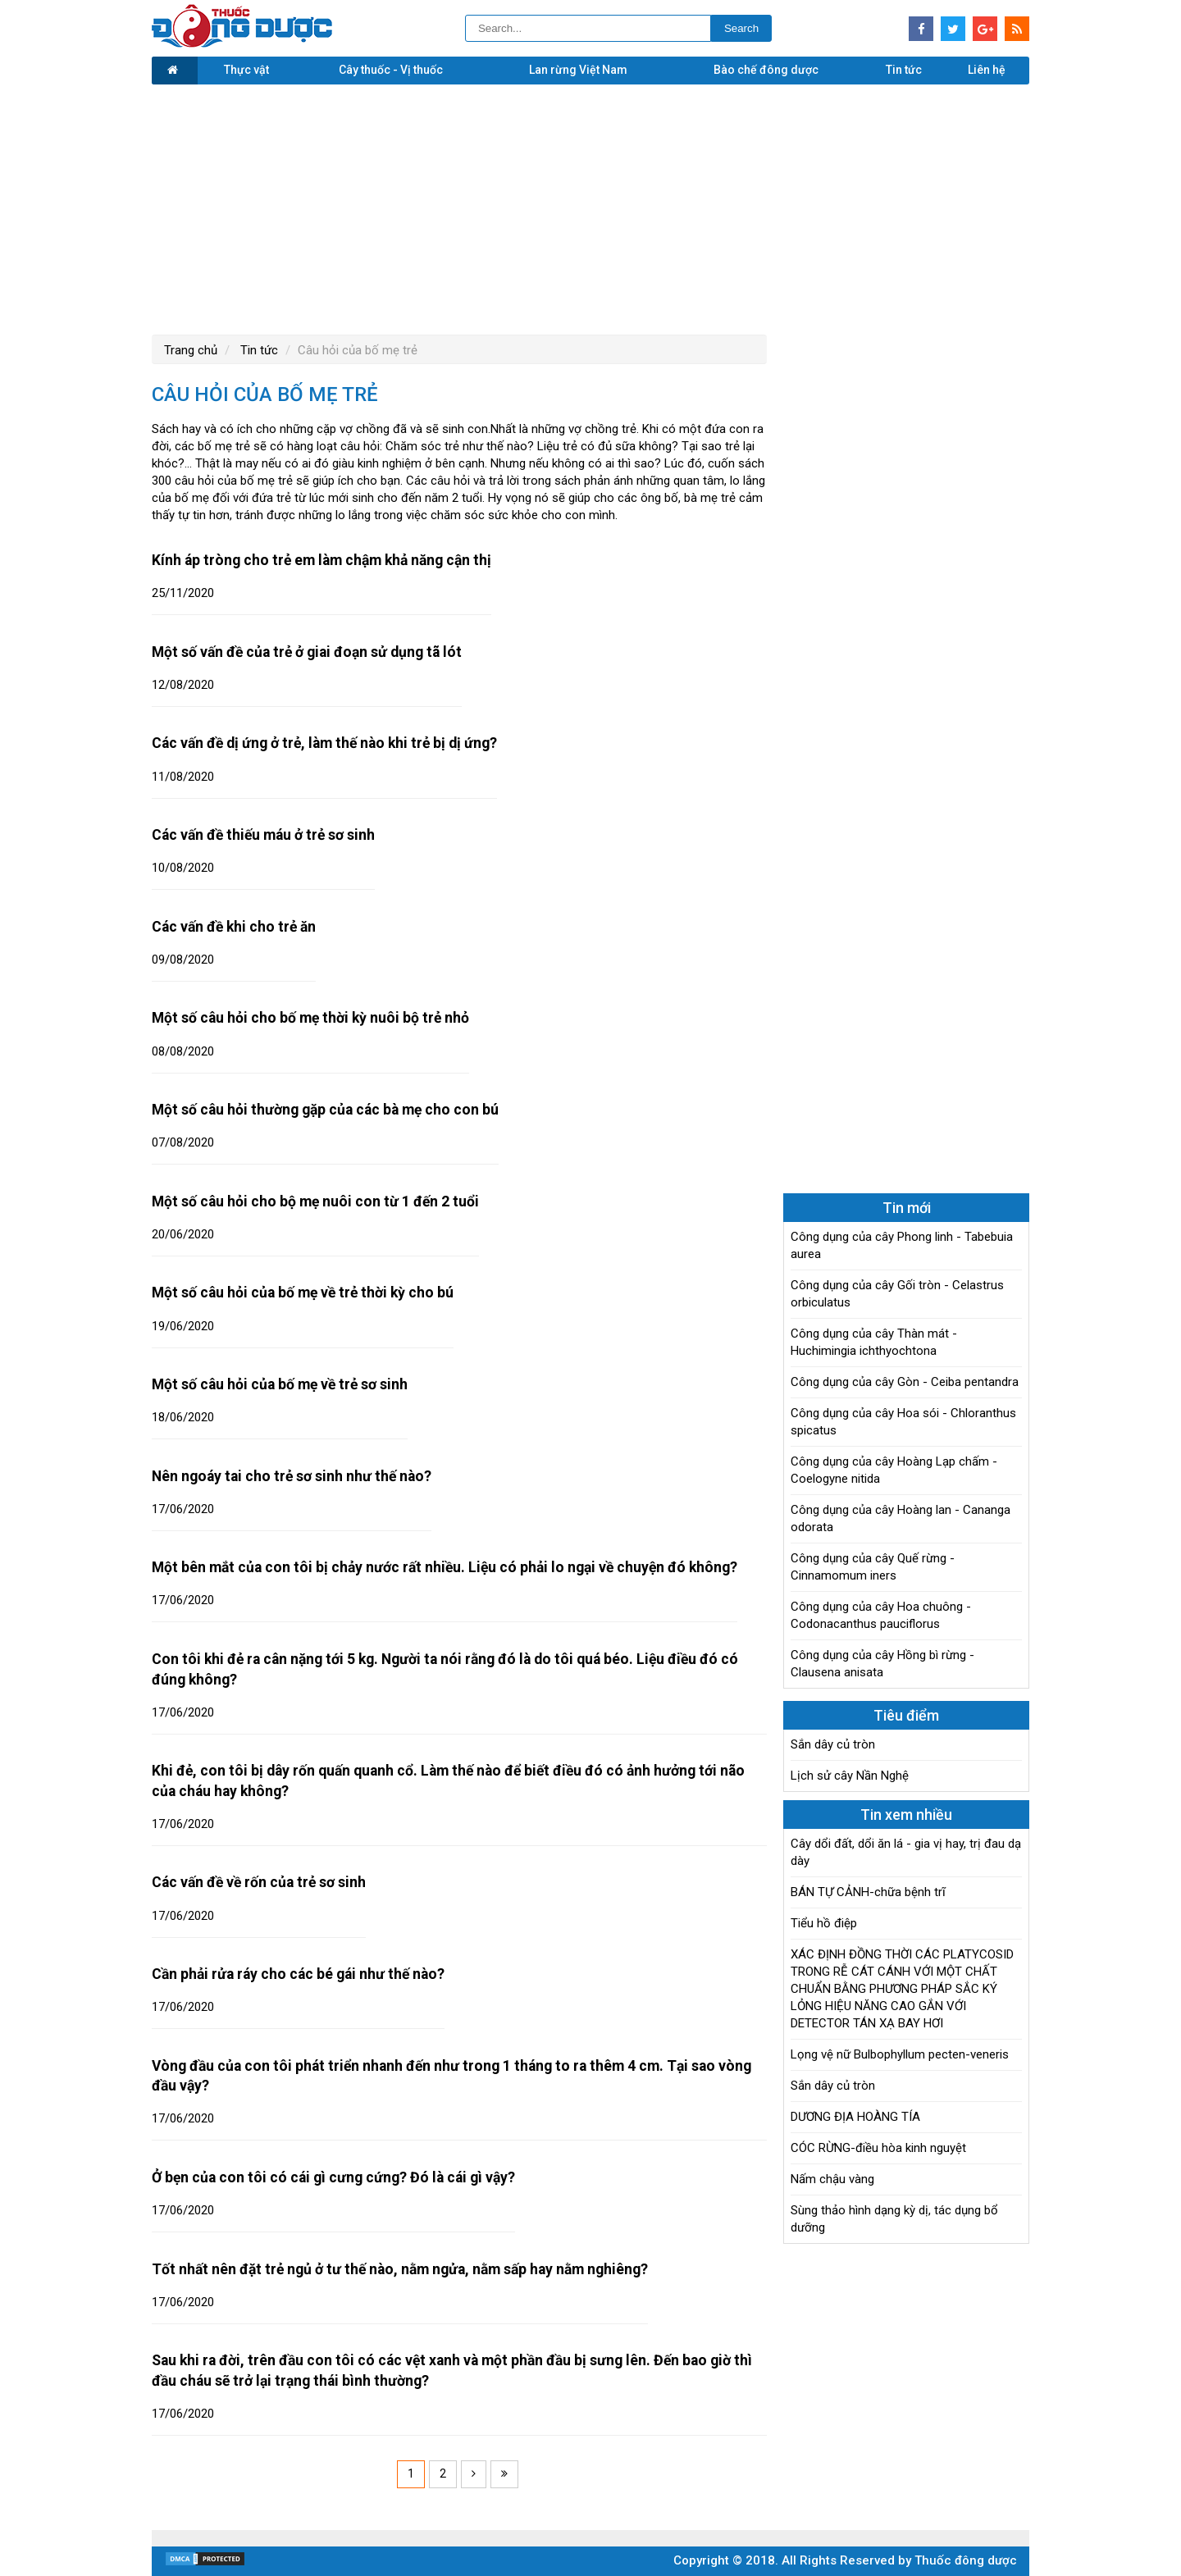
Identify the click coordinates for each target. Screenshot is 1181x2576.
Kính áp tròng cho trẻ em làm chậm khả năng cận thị (321, 560)
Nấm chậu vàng (832, 2179)
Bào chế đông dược (766, 69)
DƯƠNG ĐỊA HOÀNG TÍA (855, 2116)
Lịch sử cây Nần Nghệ (850, 1775)
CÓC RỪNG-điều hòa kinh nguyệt (878, 2148)
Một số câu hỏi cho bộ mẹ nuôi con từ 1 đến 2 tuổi (315, 1201)
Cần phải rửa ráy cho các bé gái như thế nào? (298, 1974)
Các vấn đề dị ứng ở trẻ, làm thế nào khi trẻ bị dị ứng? (324, 743)
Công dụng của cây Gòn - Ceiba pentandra (905, 1382)
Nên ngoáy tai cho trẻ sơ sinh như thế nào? (291, 1476)
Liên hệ (986, 69)
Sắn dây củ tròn (833, 1744)
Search (741, 28)
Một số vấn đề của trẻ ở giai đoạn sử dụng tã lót (307, 652)
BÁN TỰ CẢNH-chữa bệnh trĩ (868, 1892)
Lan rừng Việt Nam (578, 69)
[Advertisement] (590, 207)
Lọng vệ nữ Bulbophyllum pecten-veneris (900, 2054)
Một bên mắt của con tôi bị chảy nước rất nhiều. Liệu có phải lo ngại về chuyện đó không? (444, 1567)
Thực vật (246, 69)
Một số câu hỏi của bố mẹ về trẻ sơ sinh (280, 1384)
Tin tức (904, 69)
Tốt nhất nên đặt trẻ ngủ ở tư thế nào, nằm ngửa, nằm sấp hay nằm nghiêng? (400, 2269)
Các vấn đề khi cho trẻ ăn (234, 927)
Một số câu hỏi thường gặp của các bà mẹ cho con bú (325, 1109)
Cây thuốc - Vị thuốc (391, 69)
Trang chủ (190, 350)
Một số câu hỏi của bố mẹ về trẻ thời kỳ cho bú (303, 1292)
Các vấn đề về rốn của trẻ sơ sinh (259, 1882)
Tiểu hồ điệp (824, 1923)
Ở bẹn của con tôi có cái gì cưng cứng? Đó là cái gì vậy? (333, 2177)
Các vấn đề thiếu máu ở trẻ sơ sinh (263, 835)
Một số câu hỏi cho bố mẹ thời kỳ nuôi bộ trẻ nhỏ (310, 1018)
